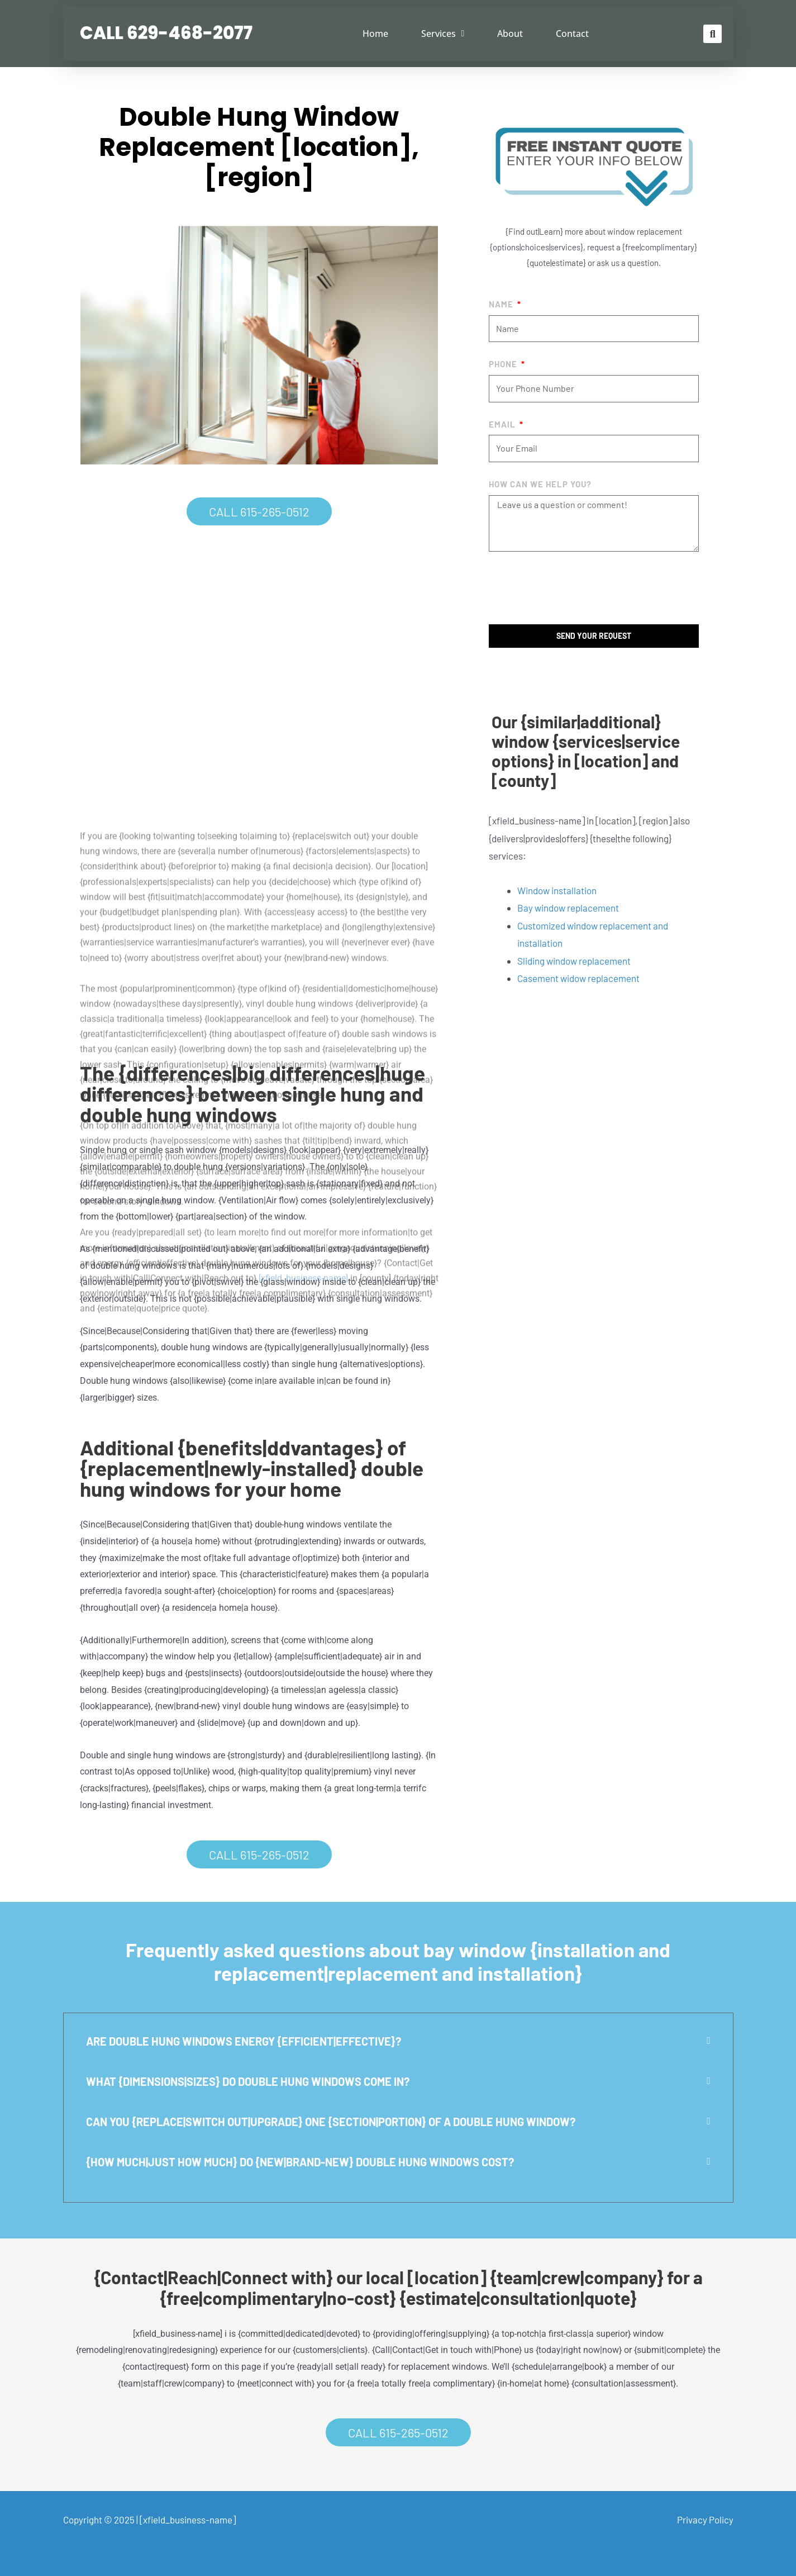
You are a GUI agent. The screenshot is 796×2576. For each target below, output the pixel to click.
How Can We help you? (540, 484)
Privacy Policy (705, 2519)
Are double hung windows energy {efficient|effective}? (243, 2041)
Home (375, 33)
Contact (572, 33)
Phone (504, 364)
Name (502, 304)
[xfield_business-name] (188, 2519)
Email (503, 424)
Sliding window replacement (574, 960)
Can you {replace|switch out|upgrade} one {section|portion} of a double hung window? (330, 2121)
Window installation (557, 890)
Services (443, 33)
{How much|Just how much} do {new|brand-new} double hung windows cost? (300, 2162)
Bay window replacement (568, 907)
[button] (712, 34)
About (510, 33)
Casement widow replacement (578, 978)
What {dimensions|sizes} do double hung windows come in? (247, 2081)
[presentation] (574, 588)
